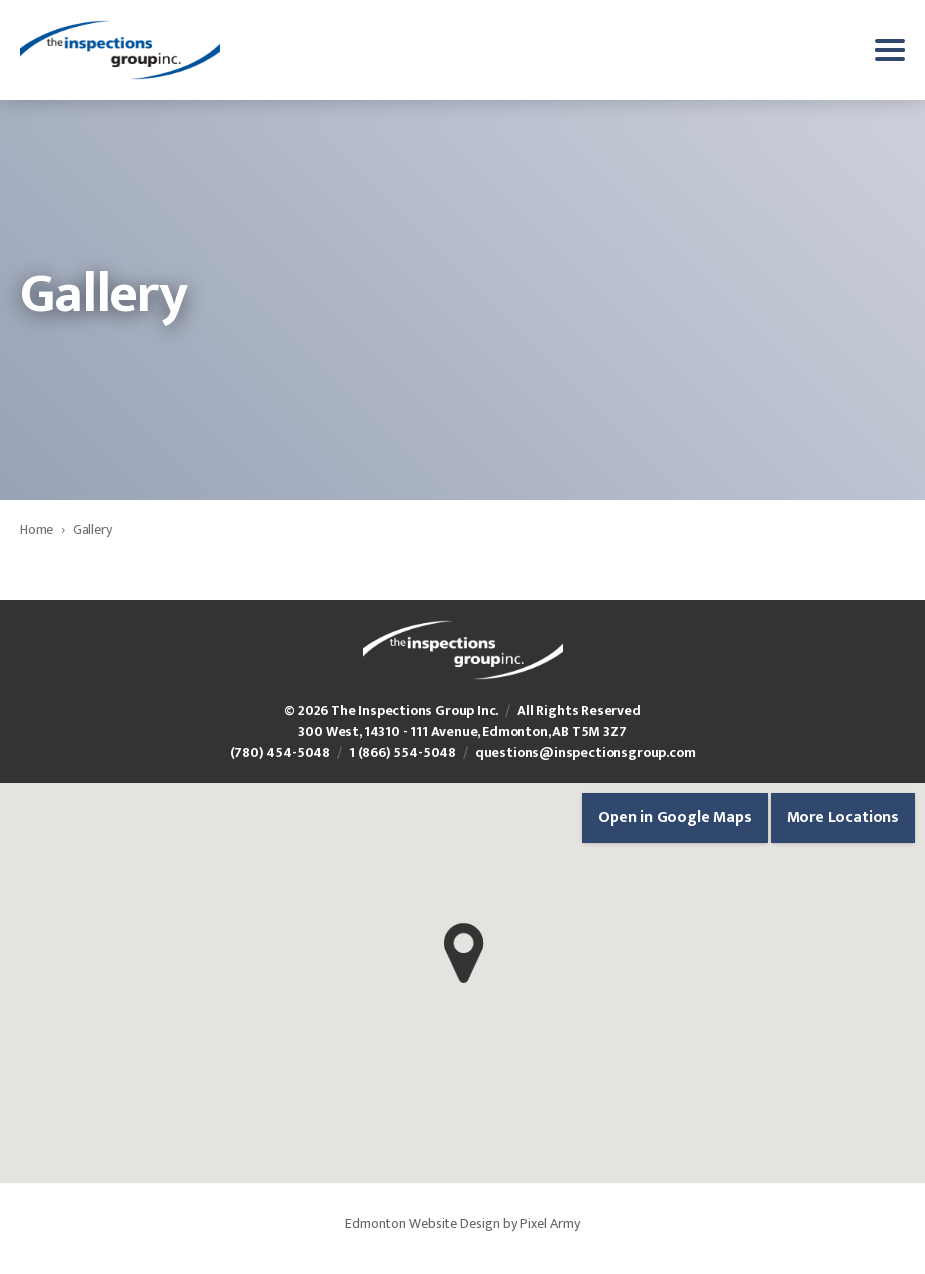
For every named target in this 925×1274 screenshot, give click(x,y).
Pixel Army (550, 1223)
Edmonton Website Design (422, 1223)
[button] (463, 953)
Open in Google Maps (675, 817)
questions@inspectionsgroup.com (585, 752)
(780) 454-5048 (280, 752)
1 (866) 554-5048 (402, 752)
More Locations (843, 817)
